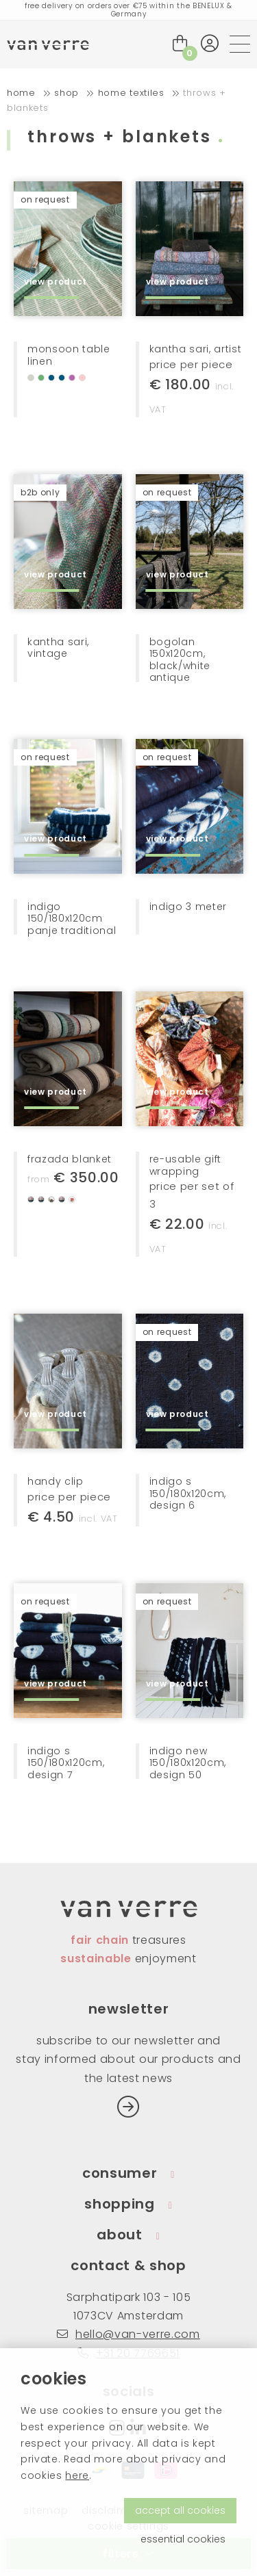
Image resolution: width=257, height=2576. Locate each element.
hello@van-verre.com (128, 2334)
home (21, 92)
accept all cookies (180, 2510)
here (77, 2475)
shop (66, 92)
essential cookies (182, 2539)
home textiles (131, 92)
